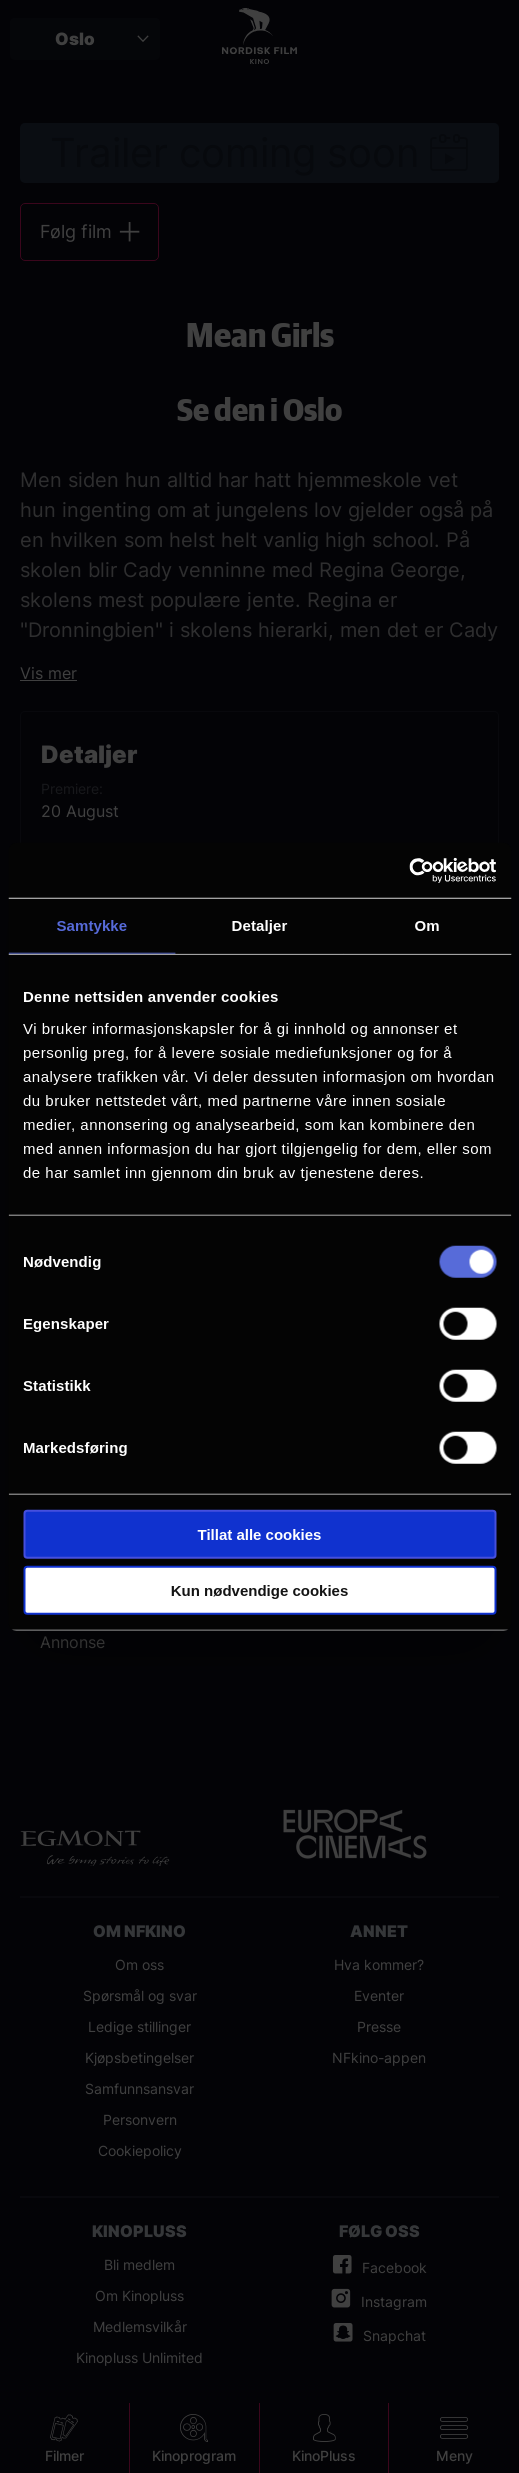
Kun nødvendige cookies (260, 1590)
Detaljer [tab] (260, 925)
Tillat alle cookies (260, 1533)
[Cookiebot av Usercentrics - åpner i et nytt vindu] (408, 870)
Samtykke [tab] (91, 925)
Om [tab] (427, 925)
